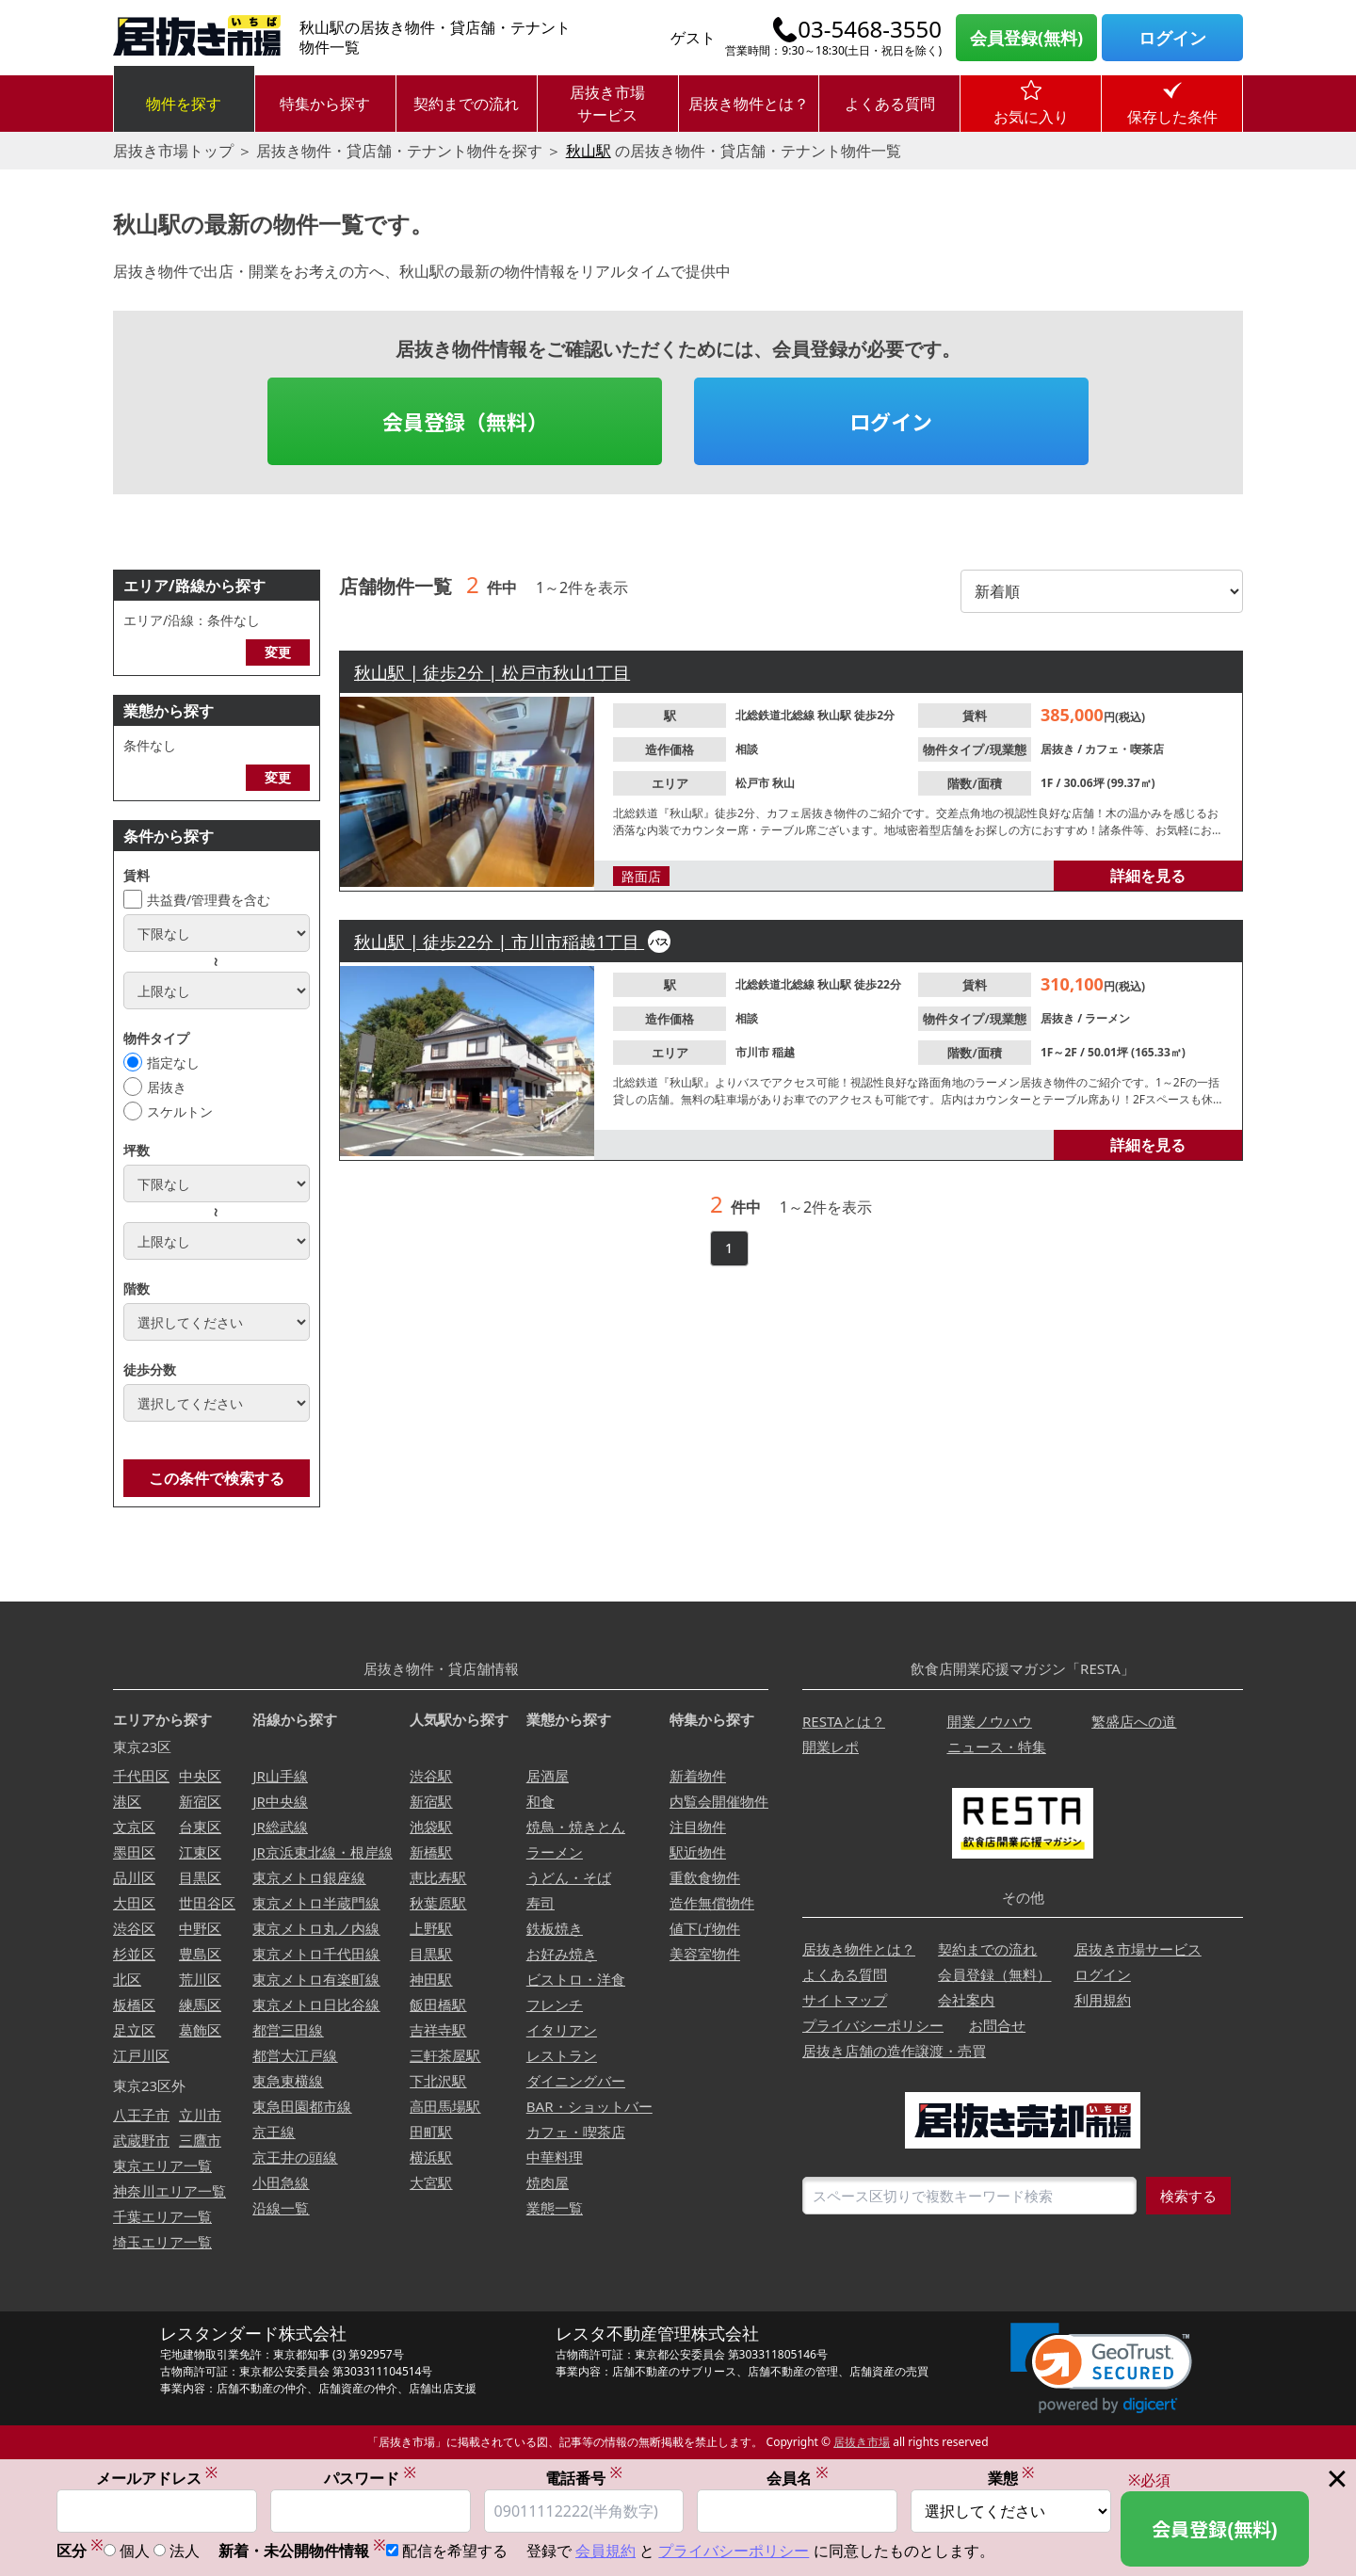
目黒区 (200, 1877)
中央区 (200, 1775)
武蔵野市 (141, 2140)
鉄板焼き (554, 1928)
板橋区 (134, 2004)
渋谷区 (134, 1928)
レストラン (561, 2055)
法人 (185, 2551)
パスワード (370, 2477)
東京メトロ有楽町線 (315, 1979)
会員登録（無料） (465, 421)
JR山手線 (279, 1775)
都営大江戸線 (294, 2055)
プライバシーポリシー (873, 2025)
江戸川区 (141, 2055)
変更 (278, 652)
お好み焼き (561, 1953)
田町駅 (431, 2131)
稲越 (783, 1052)
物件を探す (183, 103)
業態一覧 (554, 2207)
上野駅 (431, 1928)
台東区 (200, 1826)
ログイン (1172, 37)
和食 (540, 1801)
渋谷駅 (431, 1775)
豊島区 (200, 1953)
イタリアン (561, 2030)
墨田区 (134, 1852)
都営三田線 (287, 2030)
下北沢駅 (438, 2080)
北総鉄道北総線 (776, 715)
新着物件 (698, 1775)
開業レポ (830, 1746)
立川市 (200, 2114)
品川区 (134, 1877)
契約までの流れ (466, 103)
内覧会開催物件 (719, 1801)
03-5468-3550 (870, 29)
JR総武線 (279, 1826)
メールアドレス (157, 2477)
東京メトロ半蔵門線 (315, 1902)
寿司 (540, 1902)
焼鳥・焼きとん (575, 1826)
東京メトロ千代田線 (315, 1953)
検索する (1188, 2195)
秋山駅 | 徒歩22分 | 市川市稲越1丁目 (499, 941)
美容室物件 (705, 1953)
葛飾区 (200, 2030)
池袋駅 (431, 1826)
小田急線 (280, 2182)
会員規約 (605, 2551)
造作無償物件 (712, 1902)
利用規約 (1102, 1999)
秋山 (783, 783)
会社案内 (966, 1999)
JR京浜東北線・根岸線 (322, 1852)
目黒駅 (431, 1953)
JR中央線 (279, 1801)
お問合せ (997, 2025)
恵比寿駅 (438, 1877)
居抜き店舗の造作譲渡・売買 (894, 2050)
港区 (127, 1801)
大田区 (134, 1902)
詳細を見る (1148, 875)
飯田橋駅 (438, 2004)
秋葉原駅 (438, 1902)
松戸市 (753, 783)
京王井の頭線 (294, 2157)
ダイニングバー (575, 2080)
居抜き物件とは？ (748, 103)
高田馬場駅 (445, 2106)
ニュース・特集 (996, 1746)
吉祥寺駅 (438, 2030)
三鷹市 (200, 2140)
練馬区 (200, 2004)
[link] (1101, 2368)
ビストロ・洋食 (575, 1979)
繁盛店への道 (1133, 1721)
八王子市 (141, 2114)
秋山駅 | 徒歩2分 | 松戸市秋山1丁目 (492, 672)
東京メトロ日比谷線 (315, 2004)
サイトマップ (844, 1999)
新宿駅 (431, 1801)
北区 (127, 1979)
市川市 (753, 1052)
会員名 (798, 2477)
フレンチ (554, 2004)
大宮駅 (431, 2182)
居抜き (166, 1087)
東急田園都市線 (301, 2106)
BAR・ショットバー (589, 2106)
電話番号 (583, 2477)
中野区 (200, 1928)
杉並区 (134, 1953)
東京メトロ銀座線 (308, 1877)
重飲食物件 (705, 1877)
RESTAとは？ (843, 1721)
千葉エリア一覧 (162, 2216)
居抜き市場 (861, 2442)
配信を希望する (455, 2551)
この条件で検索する (216, 1478)
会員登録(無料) (1026, 37)
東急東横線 (287, 2080)
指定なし (173, 1062)
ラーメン (1107, 1018)
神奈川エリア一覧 (169, 2191)
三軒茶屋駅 (445, 2055)
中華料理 (554, 2157)
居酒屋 (547, 1775)
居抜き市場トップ (173, 150)
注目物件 (698, 1826)
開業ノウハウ (989, 1721)
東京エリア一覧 (162, 2165)
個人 (135, 2551)
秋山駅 (588, 150)
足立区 (134, 2030)
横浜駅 (431, 2157)
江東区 (200, 1852)
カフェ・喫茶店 (1124, 749)
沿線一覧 (280, 2207)
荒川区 (200, 1979)
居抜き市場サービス (607, 103)
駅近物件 (698, 1852)
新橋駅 (431, 1852)
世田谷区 (207, 1902)
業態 (1011, 2477)
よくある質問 (890, 103)
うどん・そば (568, 1877)
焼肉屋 (547, 2182)
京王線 (273, 2131)
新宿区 (200, 1801)
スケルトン (180, 1111)
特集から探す (325, 103)
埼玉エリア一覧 (162, 2241)
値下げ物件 (705, 1928)
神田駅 (431, 1979)
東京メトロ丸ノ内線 (315, 1928)
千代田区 (141, 1775)
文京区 (134, 1826)
